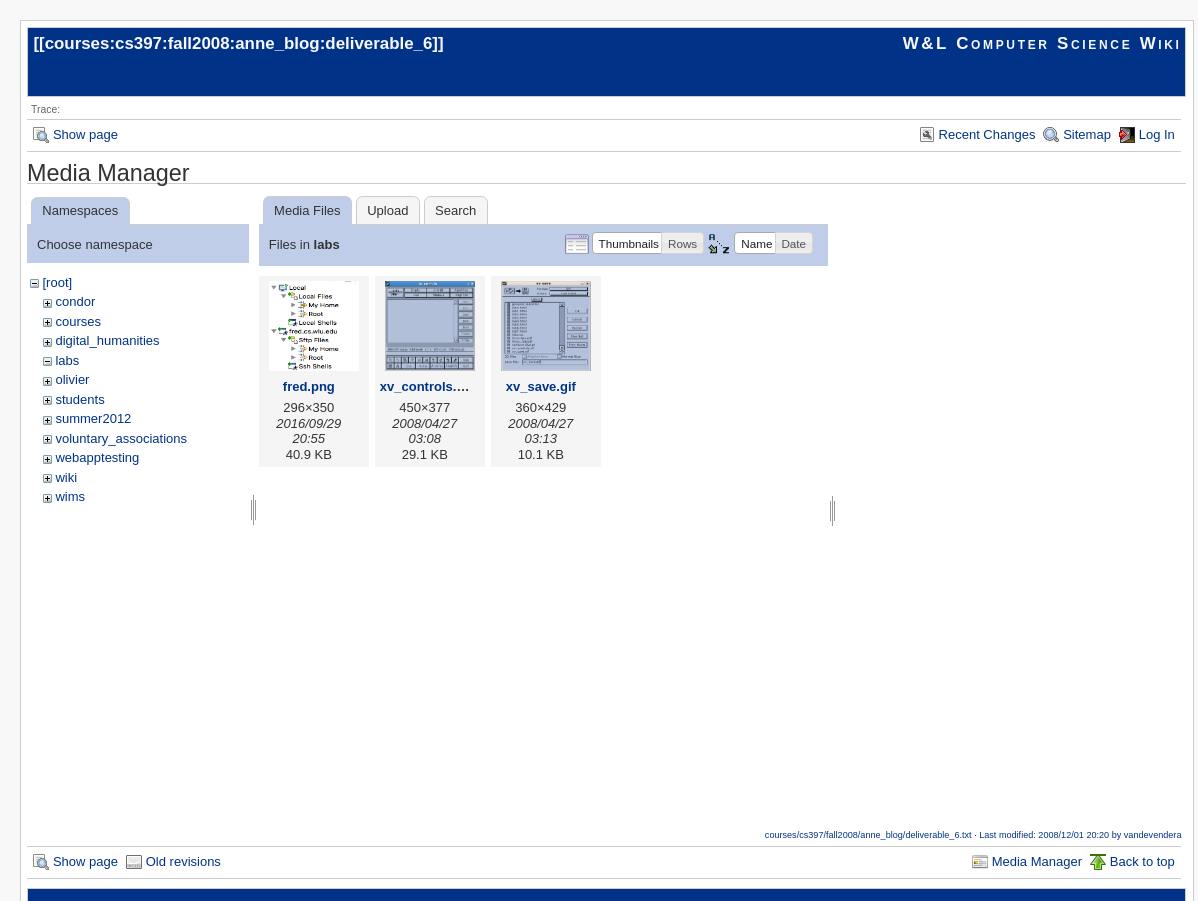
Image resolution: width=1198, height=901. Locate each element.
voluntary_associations (121, 438)
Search (455, 210)
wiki (66, 477)
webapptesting (97, 457)
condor (75, 301)
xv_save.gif (541, 386)
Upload (387, 210)
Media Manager (1037, 861)
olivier (72, 379)
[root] (57, 282)
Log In (1157, 134)
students (79, 399)
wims (70, 496)
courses (78, 321)
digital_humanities (107, 340)
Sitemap (1087, 134)
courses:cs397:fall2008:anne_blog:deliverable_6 (239, 43)
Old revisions (183, 861)
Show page (85, 134)
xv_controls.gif (426, 386)
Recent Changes (987, 134)
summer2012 (93, 418)
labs (67, 360)
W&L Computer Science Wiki (1042, 43)
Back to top (1142, 861)
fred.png (309, 386)
